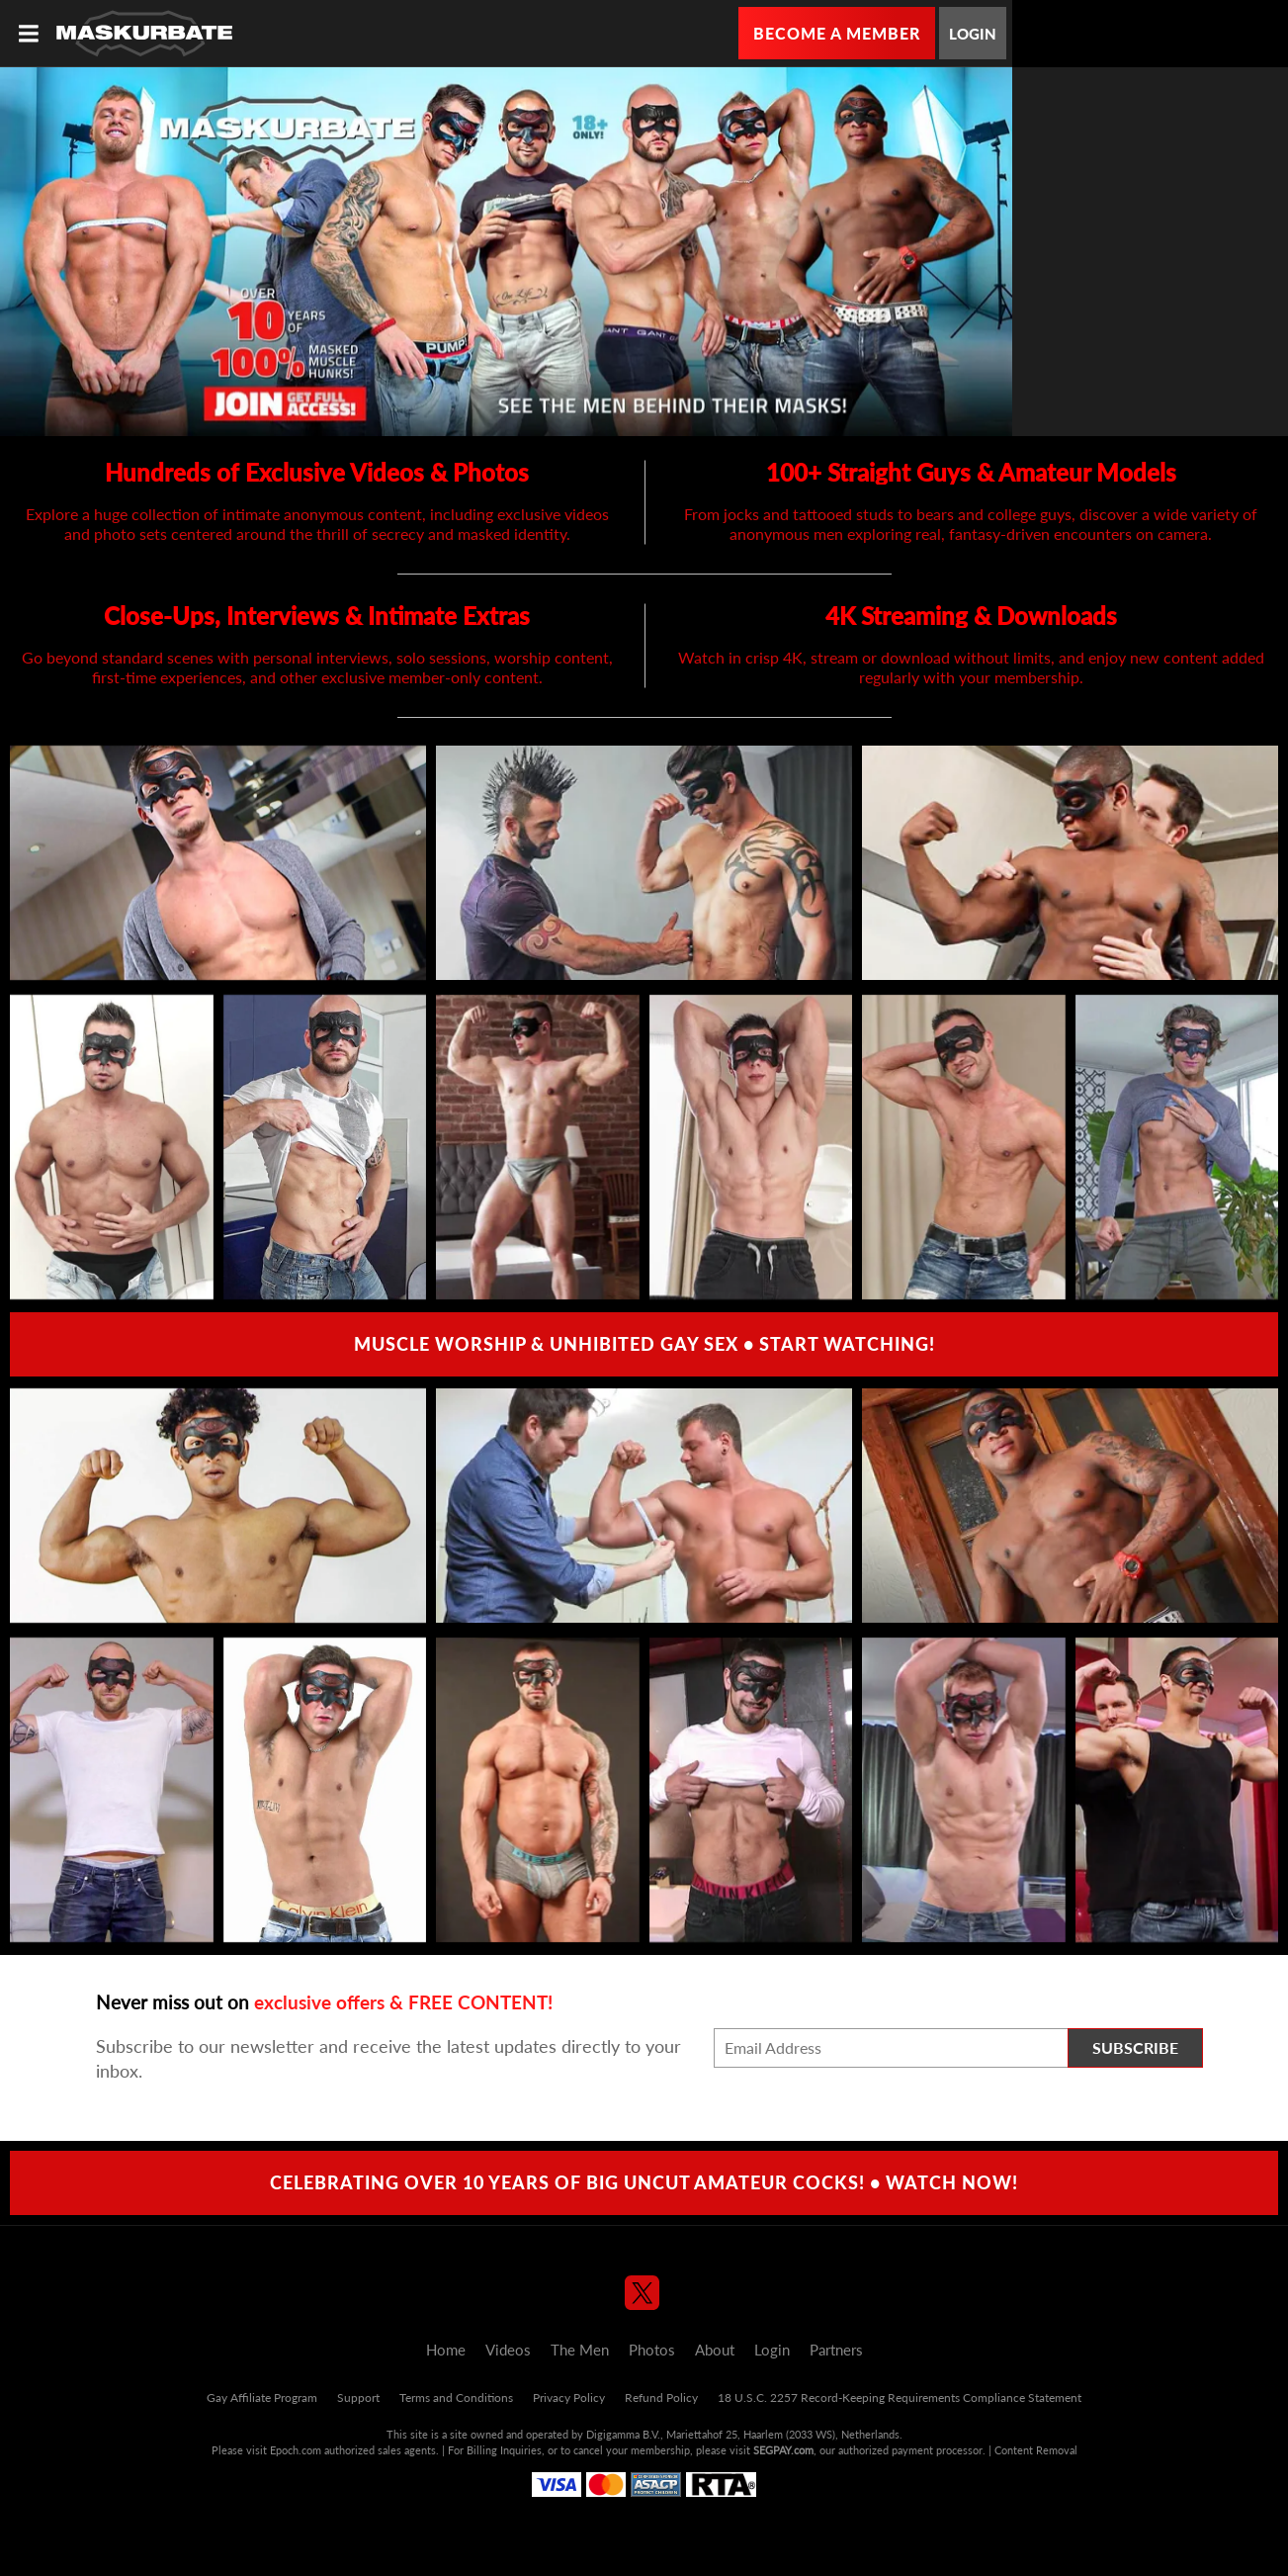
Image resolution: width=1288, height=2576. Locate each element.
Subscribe (1135, 2047)
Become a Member (836, 33)
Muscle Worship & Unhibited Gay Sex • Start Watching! (644, 1344)
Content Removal (1035, 2449)
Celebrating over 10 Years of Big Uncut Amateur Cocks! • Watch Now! (644, 2182)
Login (972, 34)
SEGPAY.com (783, 2449)
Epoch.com (295, 2449)
